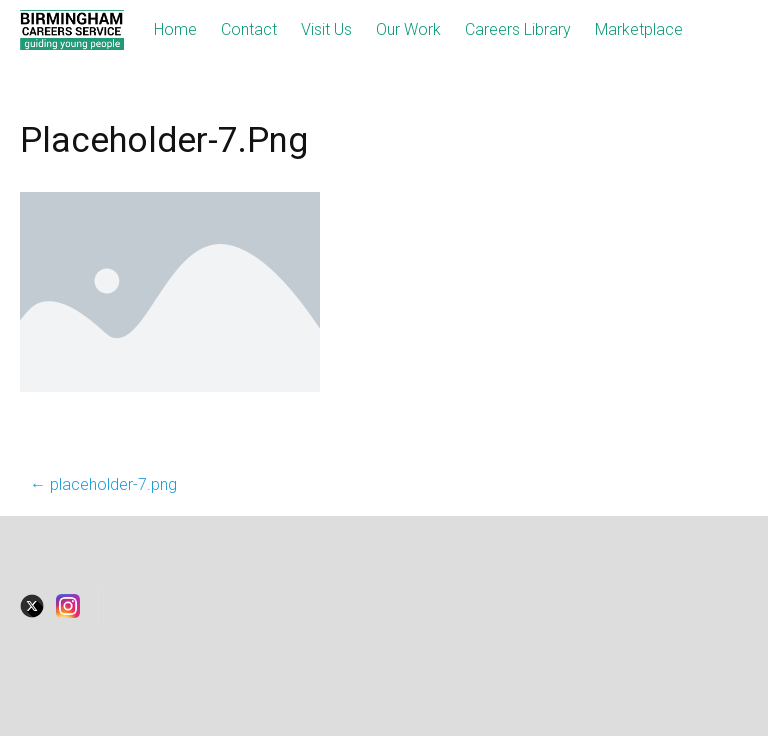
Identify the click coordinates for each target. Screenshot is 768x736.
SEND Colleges (289, 634)
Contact (249, 29)
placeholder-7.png (103, 484)
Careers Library (518, 29)
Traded (443, 605)
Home (175, 29)
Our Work (408, 29)
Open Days (365, 605)
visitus (208, 605)
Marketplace (639, 29)
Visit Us (326, 29)
